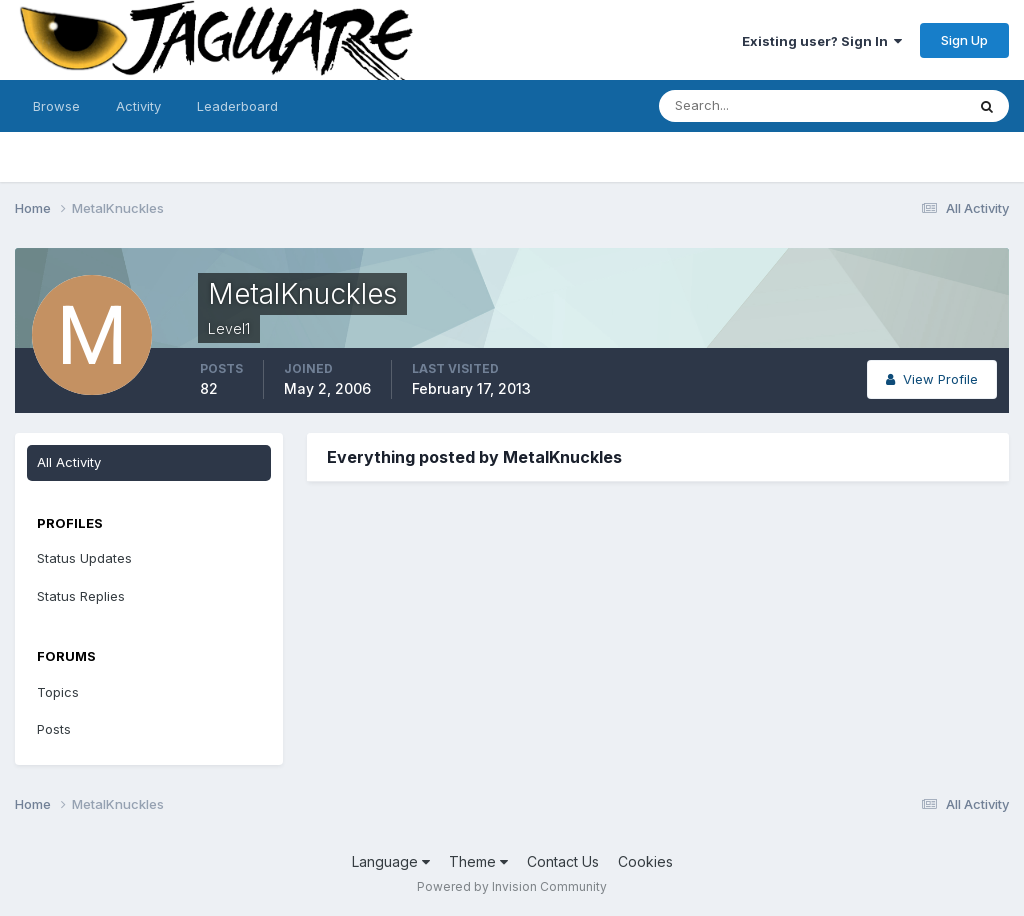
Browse (56, 106)
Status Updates (84, 558)
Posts (54, 729)
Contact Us (563, 861)
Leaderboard (237, 106)
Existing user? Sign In (822, 41)
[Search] (747, 106)
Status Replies (81, 596)
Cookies (645, 861)
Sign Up (964, 40)
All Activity (69, 462)
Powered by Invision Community (512, 886)
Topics (58, 692)
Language (391, 861)
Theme (478, 861)
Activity (138, 106)
